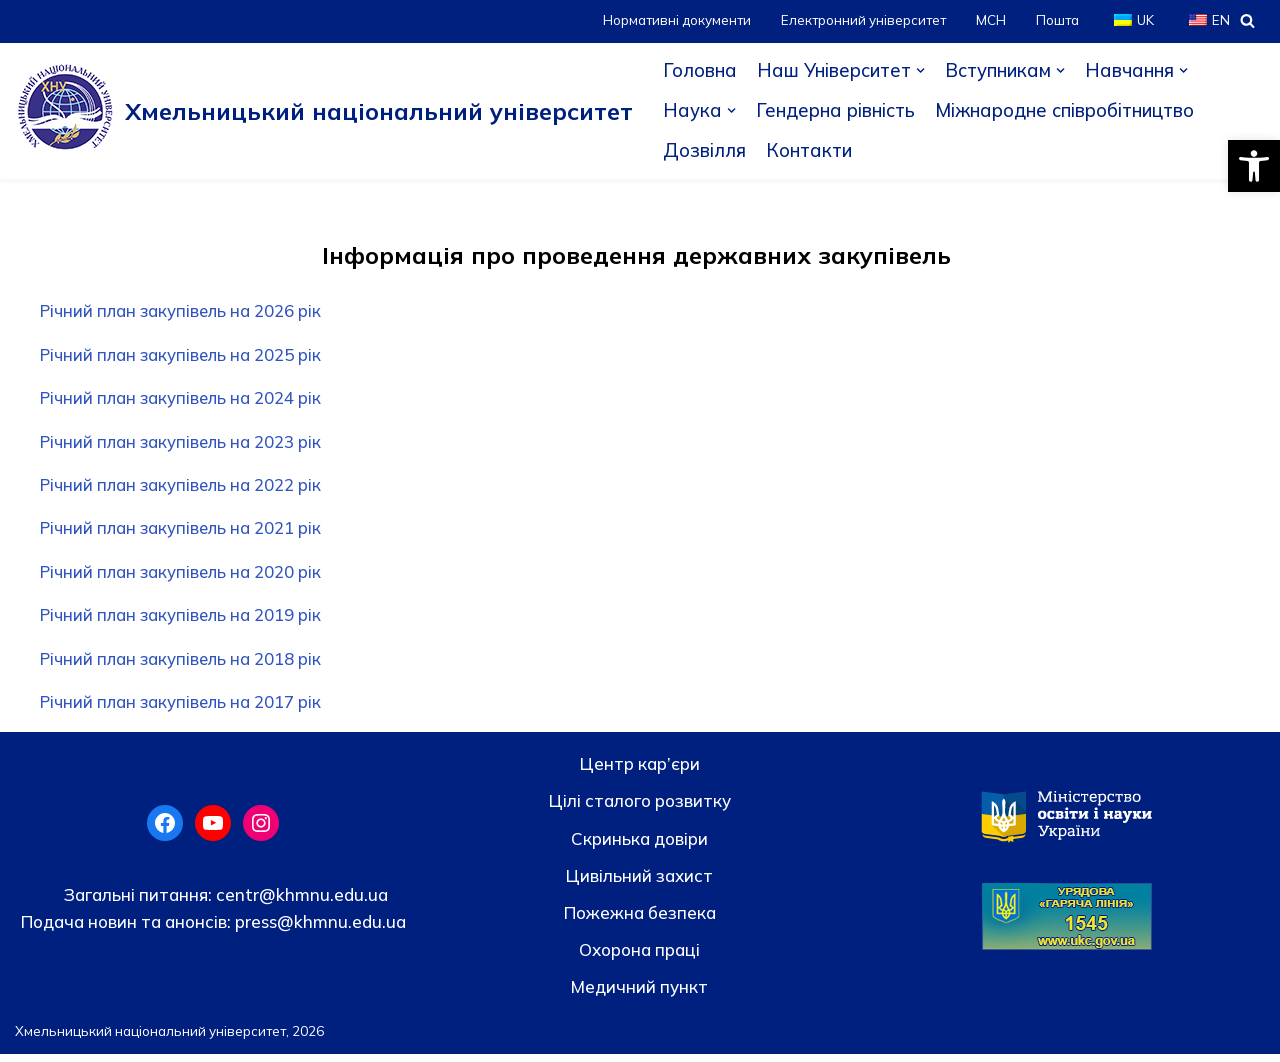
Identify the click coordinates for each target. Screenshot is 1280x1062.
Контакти (810, 151)
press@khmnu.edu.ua (318, 929)
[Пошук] (1247, 20)
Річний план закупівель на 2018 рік (184, 665)
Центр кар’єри (640, 771)
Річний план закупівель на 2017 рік (184, 709)
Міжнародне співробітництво (1071, 111)
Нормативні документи (669, 20)
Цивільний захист (639, 883)
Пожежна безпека (640, 920)
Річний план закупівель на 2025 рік (184, 356)
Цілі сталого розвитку (640, 808)
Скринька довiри (639, 846)
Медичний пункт (639, 994)
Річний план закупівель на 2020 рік (184, 577)
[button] (1254, 166)
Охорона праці (639, 957)
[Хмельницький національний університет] (324, 111)
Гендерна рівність (837, 111)
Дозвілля (705, 151)
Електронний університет (859, 20)
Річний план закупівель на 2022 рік (184, 488)
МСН (989, 20)
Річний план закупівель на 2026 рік (184, 311)
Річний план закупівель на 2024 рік (184, 400)
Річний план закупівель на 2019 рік (184, 621)
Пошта (1056, 20)
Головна (700, 71)
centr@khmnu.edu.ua (300, 902)
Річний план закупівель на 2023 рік (184, 444)
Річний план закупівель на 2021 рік (184, 532)
